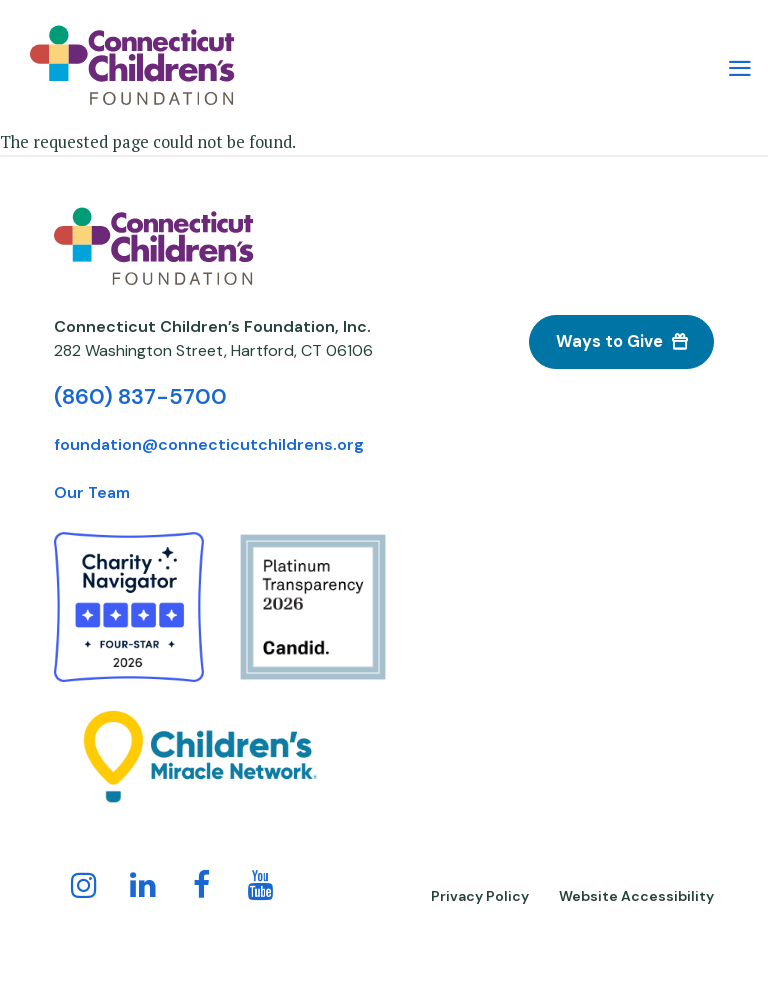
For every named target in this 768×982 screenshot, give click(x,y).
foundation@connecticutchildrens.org (209, 444)
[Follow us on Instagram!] (84, 889)
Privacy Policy (480, 896)
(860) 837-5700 (140, 396)
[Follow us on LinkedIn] (143, 889)
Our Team (92, 492)
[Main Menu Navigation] (740, 65)
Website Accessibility (636, 896)
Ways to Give (609, 341)
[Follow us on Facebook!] (202, 889)
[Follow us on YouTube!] (261, 889)
